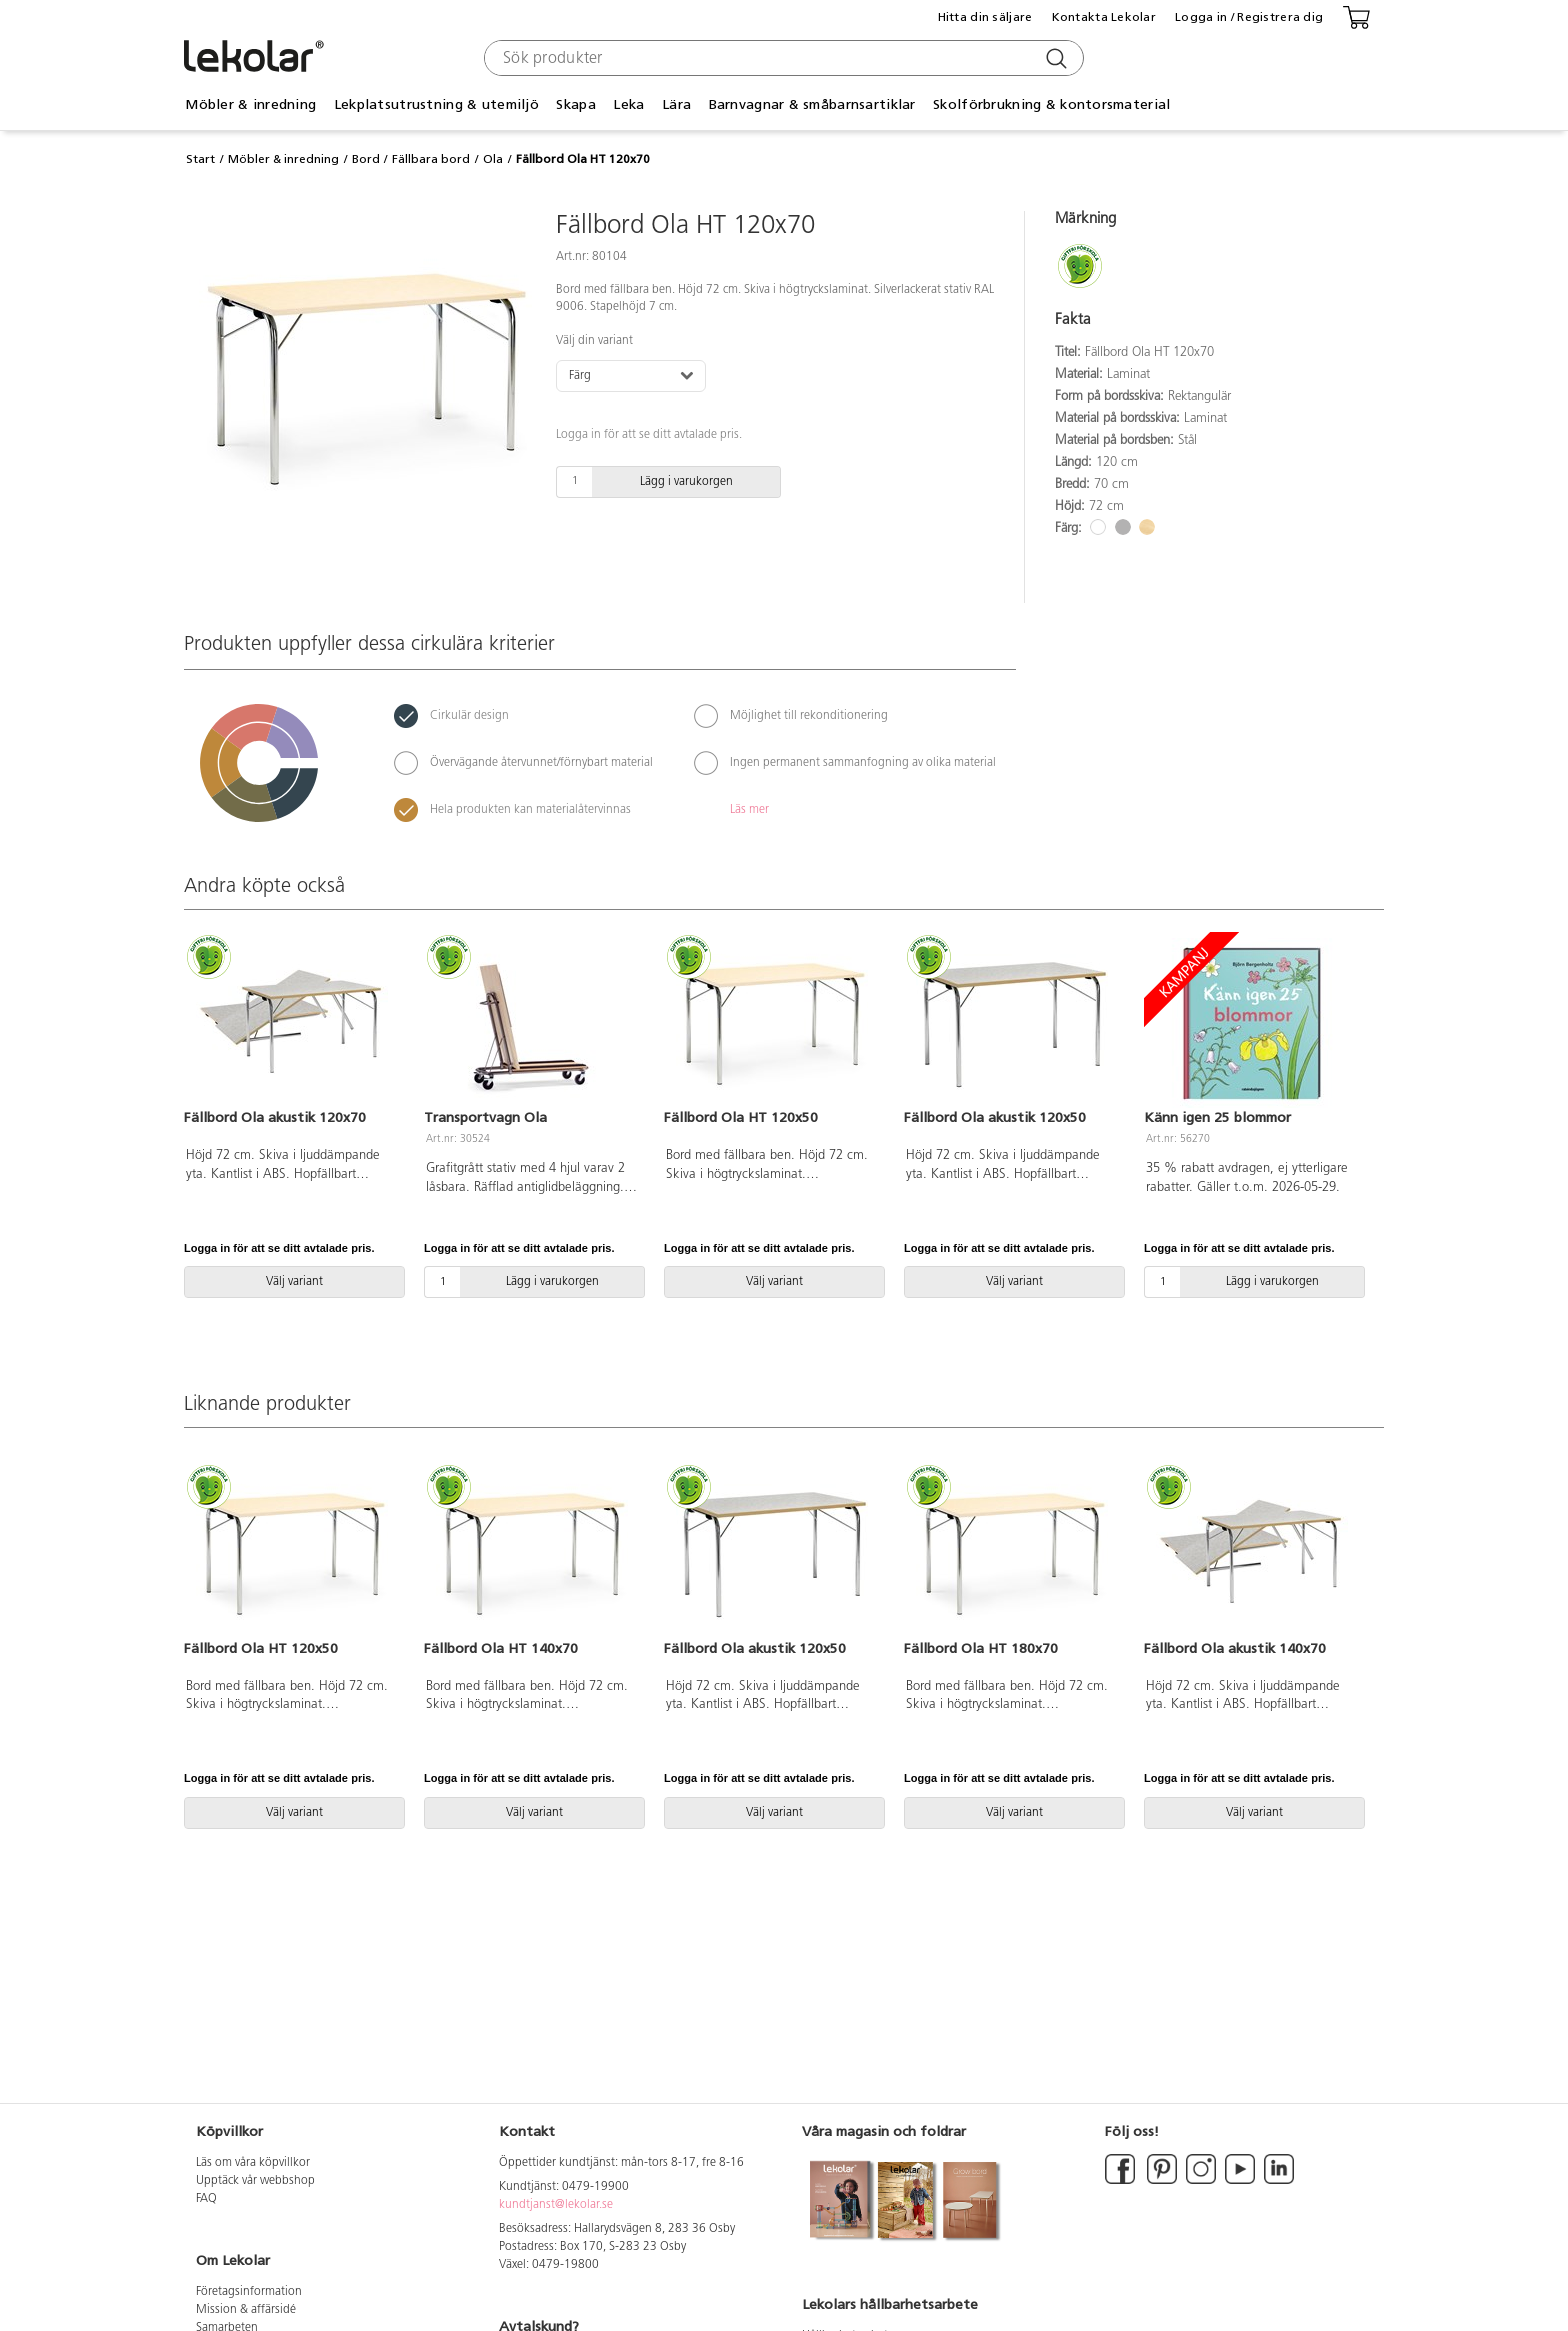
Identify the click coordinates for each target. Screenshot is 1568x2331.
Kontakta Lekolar (1104, 17)
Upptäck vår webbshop (255, 2181)
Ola (493, 159)
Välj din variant (594, 341)
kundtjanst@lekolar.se (556, 2205)
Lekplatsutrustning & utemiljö (436, 104)
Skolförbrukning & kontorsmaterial (1051, 104)
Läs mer (749, 810)
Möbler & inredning (250, 104)
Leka (628, 104)
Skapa (575, 104)
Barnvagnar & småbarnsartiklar (812, 104)
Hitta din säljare (985, 17)
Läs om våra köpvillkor (253, 2163)
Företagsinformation (249, 2292)
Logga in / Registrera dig (1249, 17)
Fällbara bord (431, 159)
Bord (366, 159)
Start (200, 159)
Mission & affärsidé (246, 2310)
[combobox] (781, 58)
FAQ (206, 2199)
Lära (676, 104)
